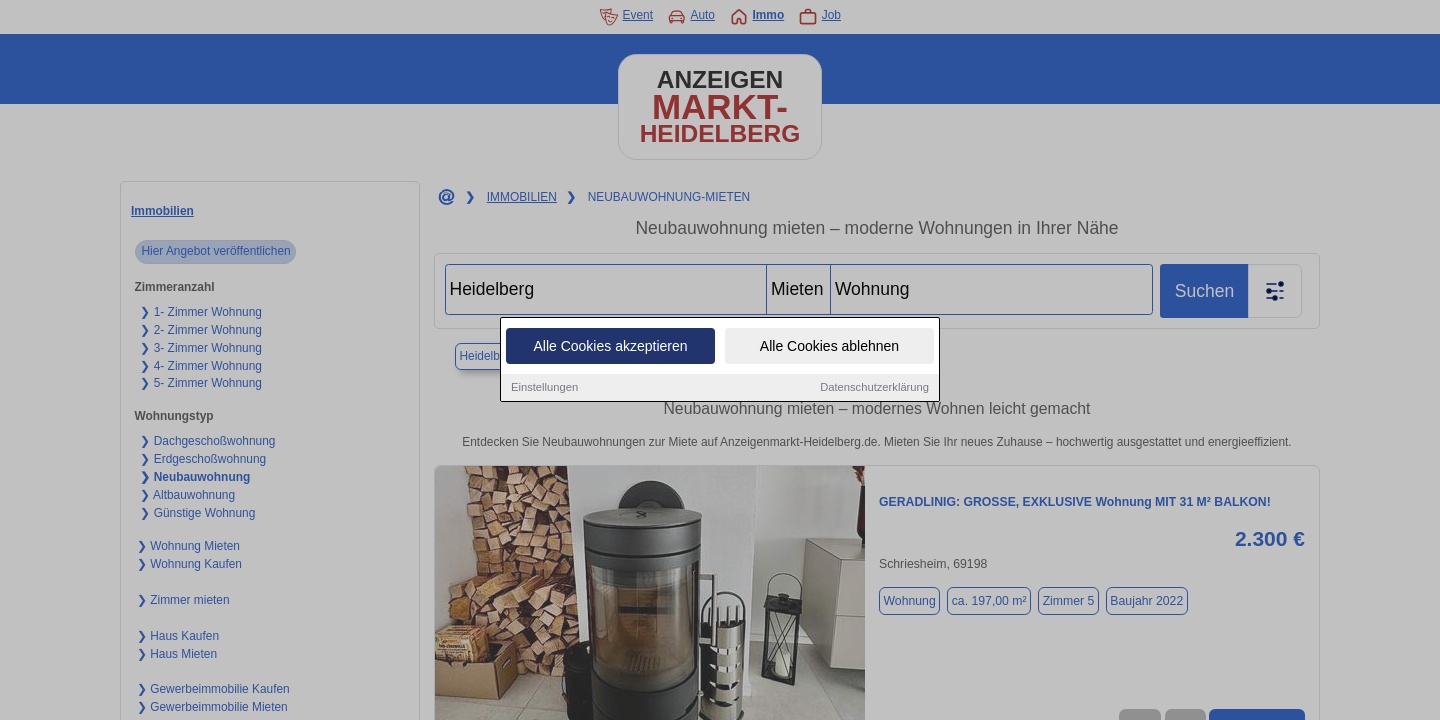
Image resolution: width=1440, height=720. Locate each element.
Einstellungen (544, 388)
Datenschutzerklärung (874, 388)
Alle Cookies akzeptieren (610, 347)
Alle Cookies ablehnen (829, 347)
